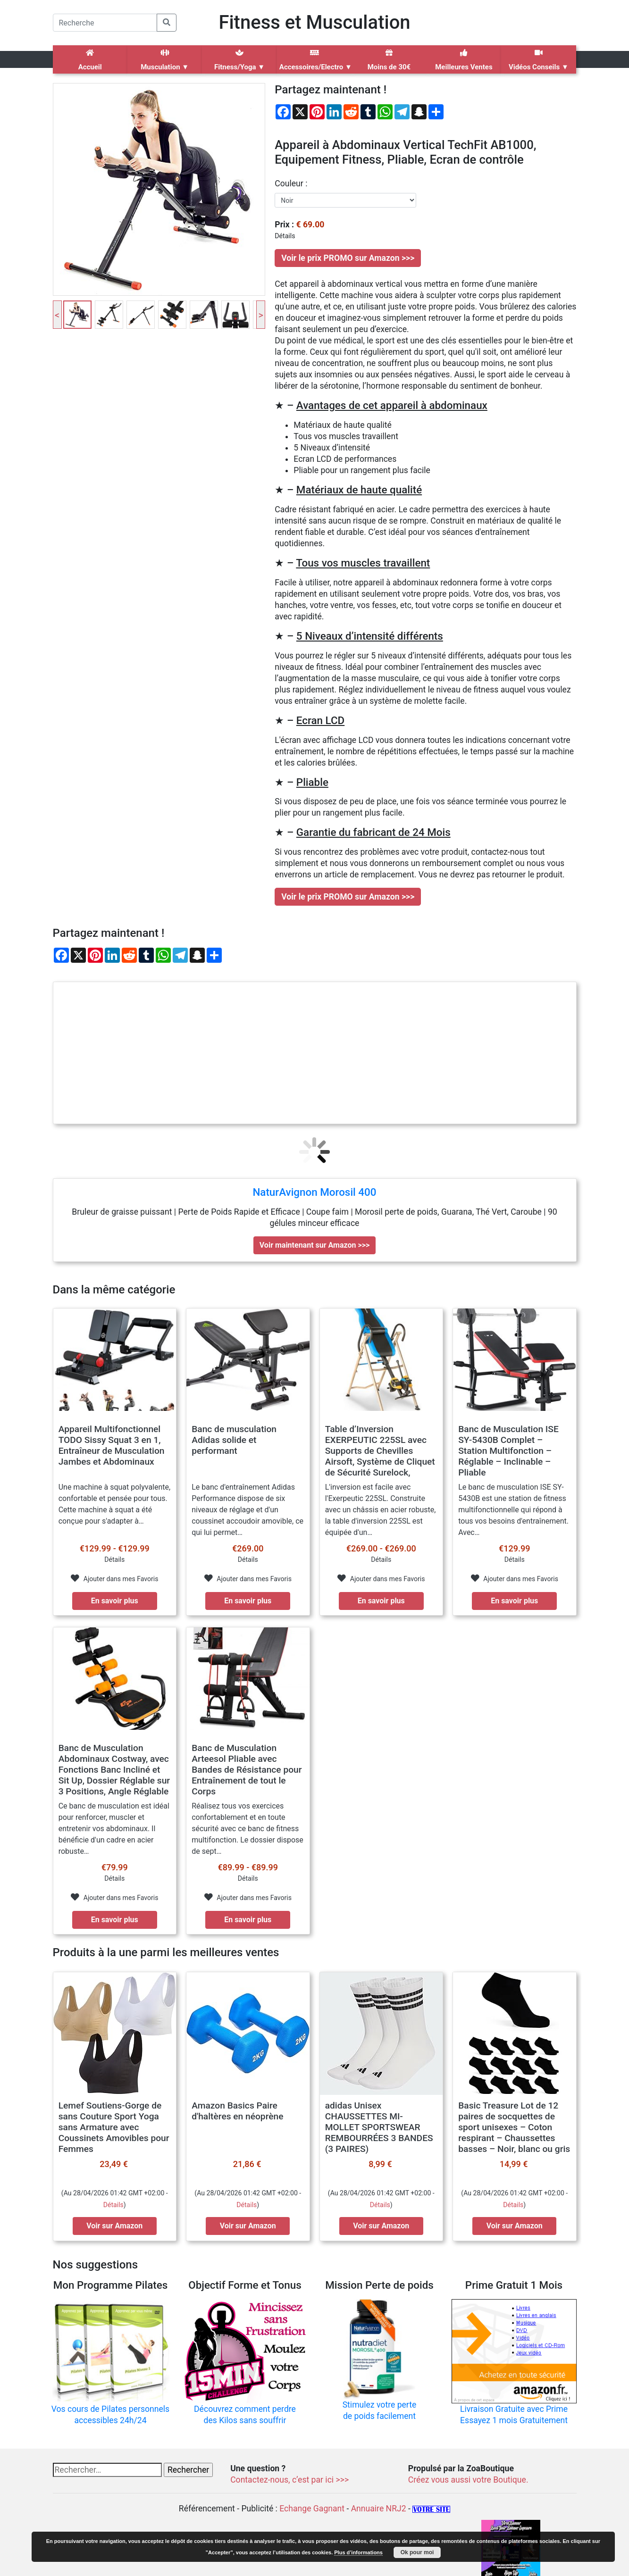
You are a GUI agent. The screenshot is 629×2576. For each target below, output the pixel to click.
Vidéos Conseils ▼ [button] (538, 60)
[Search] (105, 23)
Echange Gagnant (311, 2508)
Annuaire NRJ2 (378, 2508)
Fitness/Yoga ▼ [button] (239, 60)
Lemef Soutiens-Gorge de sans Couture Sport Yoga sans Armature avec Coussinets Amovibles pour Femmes (114, 2127)
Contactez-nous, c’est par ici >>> (289, 2479)
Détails (113, 2205)
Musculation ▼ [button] (165, 60)
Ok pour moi (417, 2552)
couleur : (291, 183)
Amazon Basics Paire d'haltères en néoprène (237, 2111)
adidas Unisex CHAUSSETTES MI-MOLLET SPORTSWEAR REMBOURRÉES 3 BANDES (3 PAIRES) (379, 2127)
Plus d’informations (358, 2552)
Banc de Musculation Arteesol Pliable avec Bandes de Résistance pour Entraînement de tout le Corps (247, 1769)
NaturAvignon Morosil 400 (314, 1192)
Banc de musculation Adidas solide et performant (234, 1440)
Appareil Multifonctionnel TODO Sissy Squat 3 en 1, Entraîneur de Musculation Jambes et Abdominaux (112, 1445)
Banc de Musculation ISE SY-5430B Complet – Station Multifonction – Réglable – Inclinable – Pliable (508, 1451)
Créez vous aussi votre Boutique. (468, 2479)
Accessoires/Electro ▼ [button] (315, 60)
